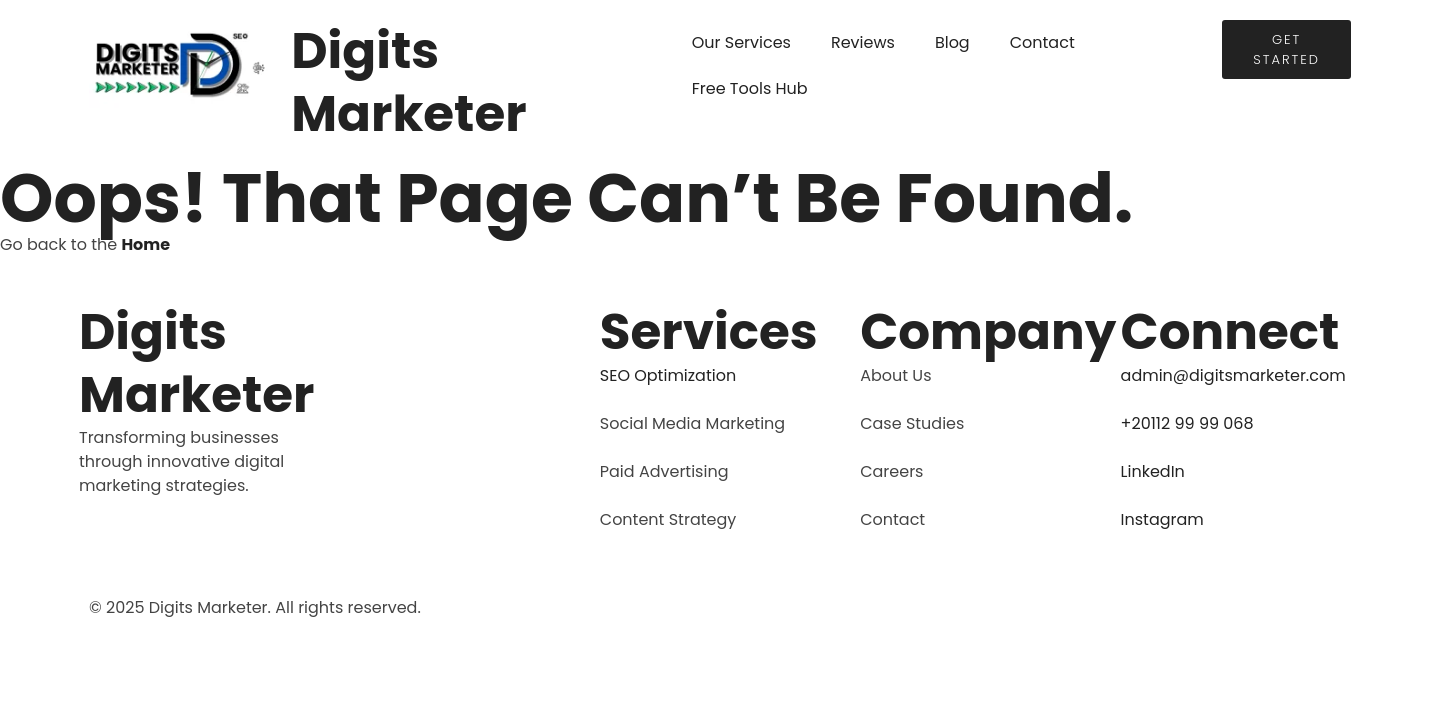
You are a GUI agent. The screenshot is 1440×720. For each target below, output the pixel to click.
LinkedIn (1153, 471)
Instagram (1162, 519)
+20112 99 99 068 (1187, 423)
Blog (952, 42)
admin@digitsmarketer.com (1233, 375)
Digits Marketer (408, 82)
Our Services (741, 42)
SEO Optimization (668, 375)
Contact (1042, 42)
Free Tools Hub (750, 88)
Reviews (863, 42)
